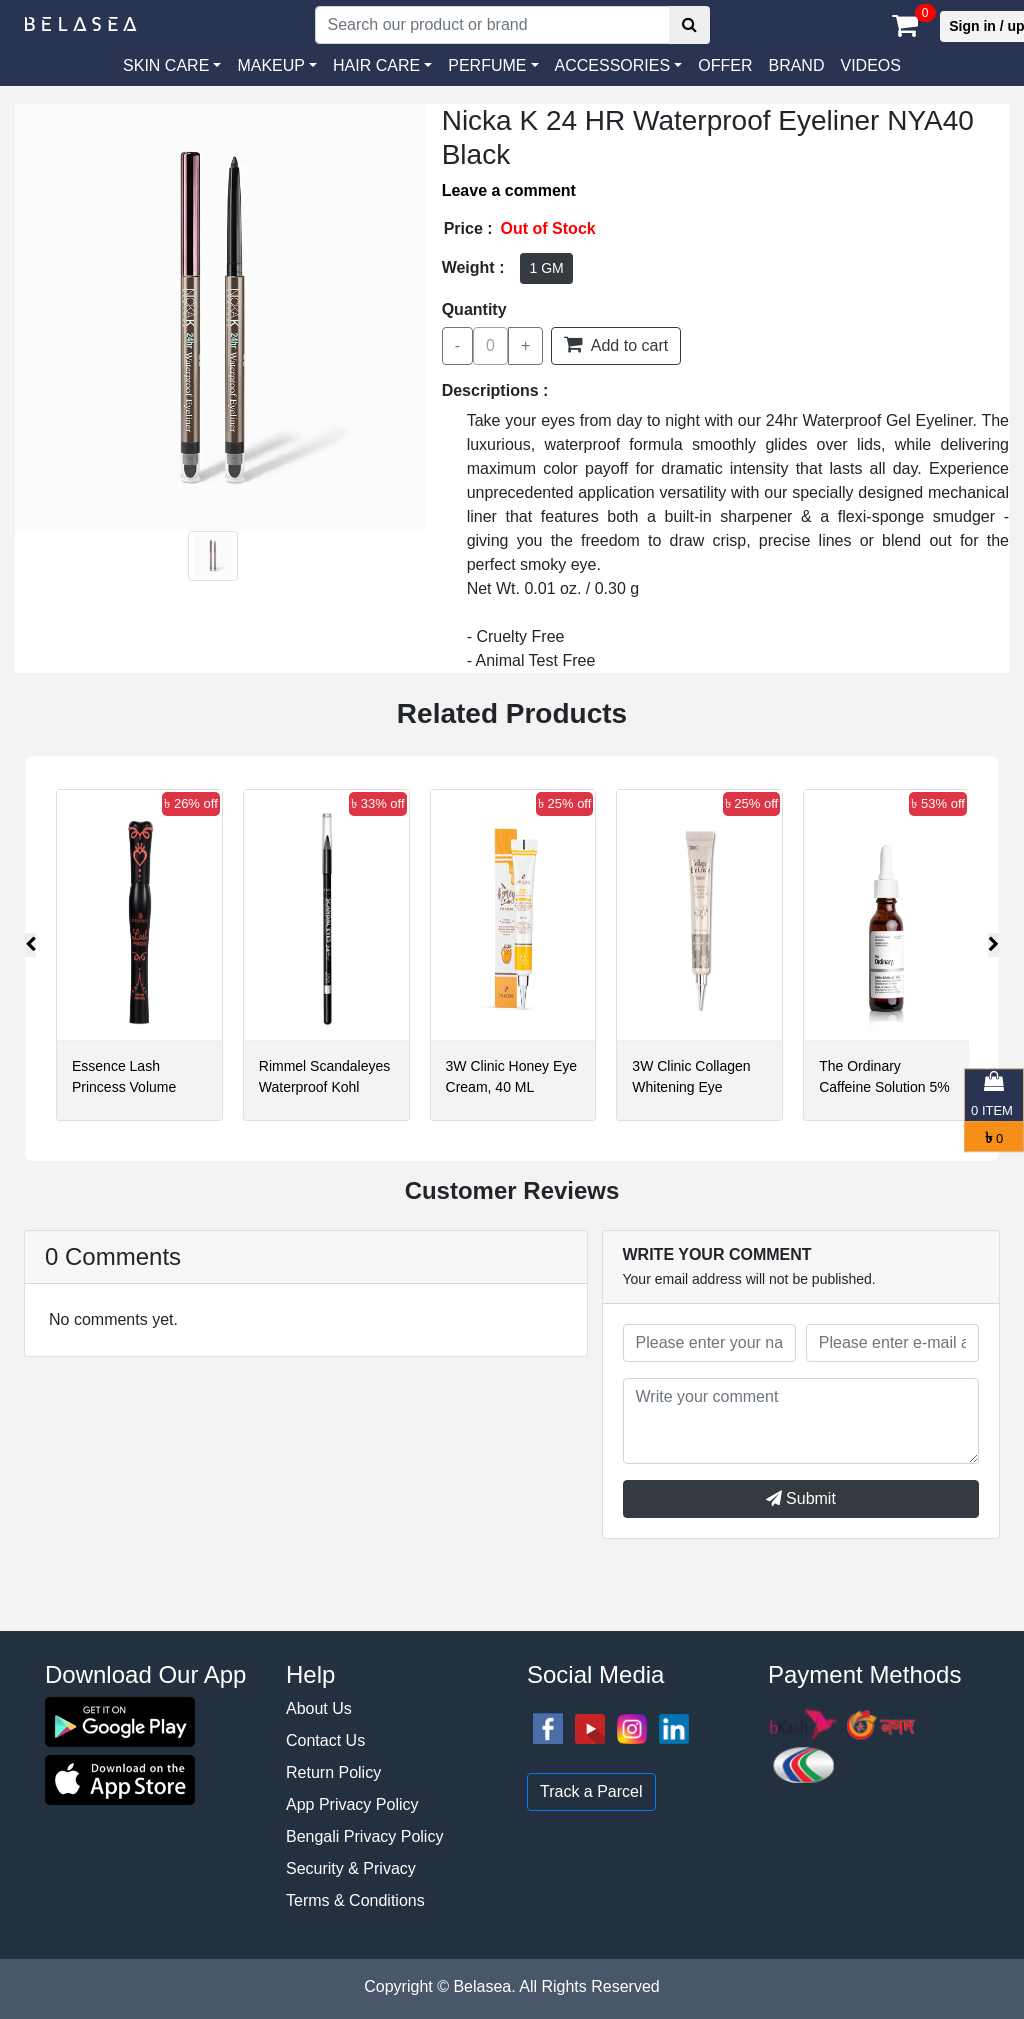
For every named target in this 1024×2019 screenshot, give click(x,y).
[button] (619, 66)
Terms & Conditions (355, 1900)
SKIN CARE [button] (166, 65)
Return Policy (333, 1772)
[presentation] (30, 945)
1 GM (546, 268)
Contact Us (325, 1740)
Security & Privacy (351, 1868)
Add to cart (616, 344)
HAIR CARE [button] (376, 65)
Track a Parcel (591, 1791)
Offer (725, 65)
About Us (319, 1708)
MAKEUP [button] (271, 65)
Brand (796, 65)
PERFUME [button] (487, 65)
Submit (801, 1498)
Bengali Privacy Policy (364, 1836)
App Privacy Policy (352, 1804)
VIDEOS (870, 65)
